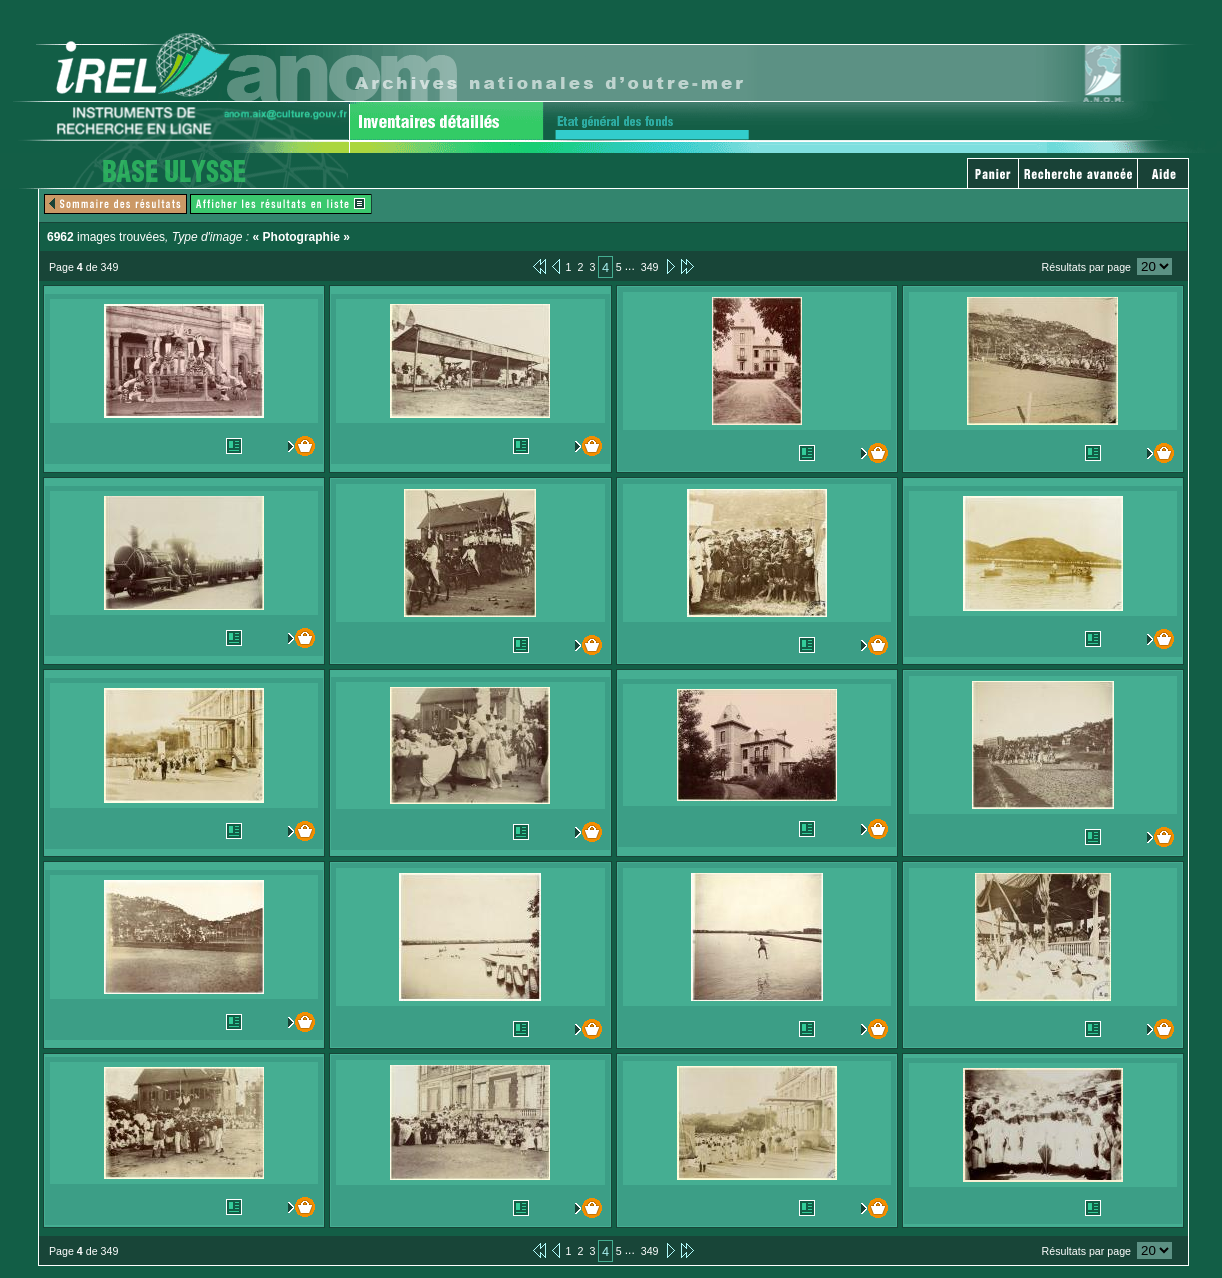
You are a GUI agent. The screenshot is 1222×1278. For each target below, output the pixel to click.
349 (650, 267)
